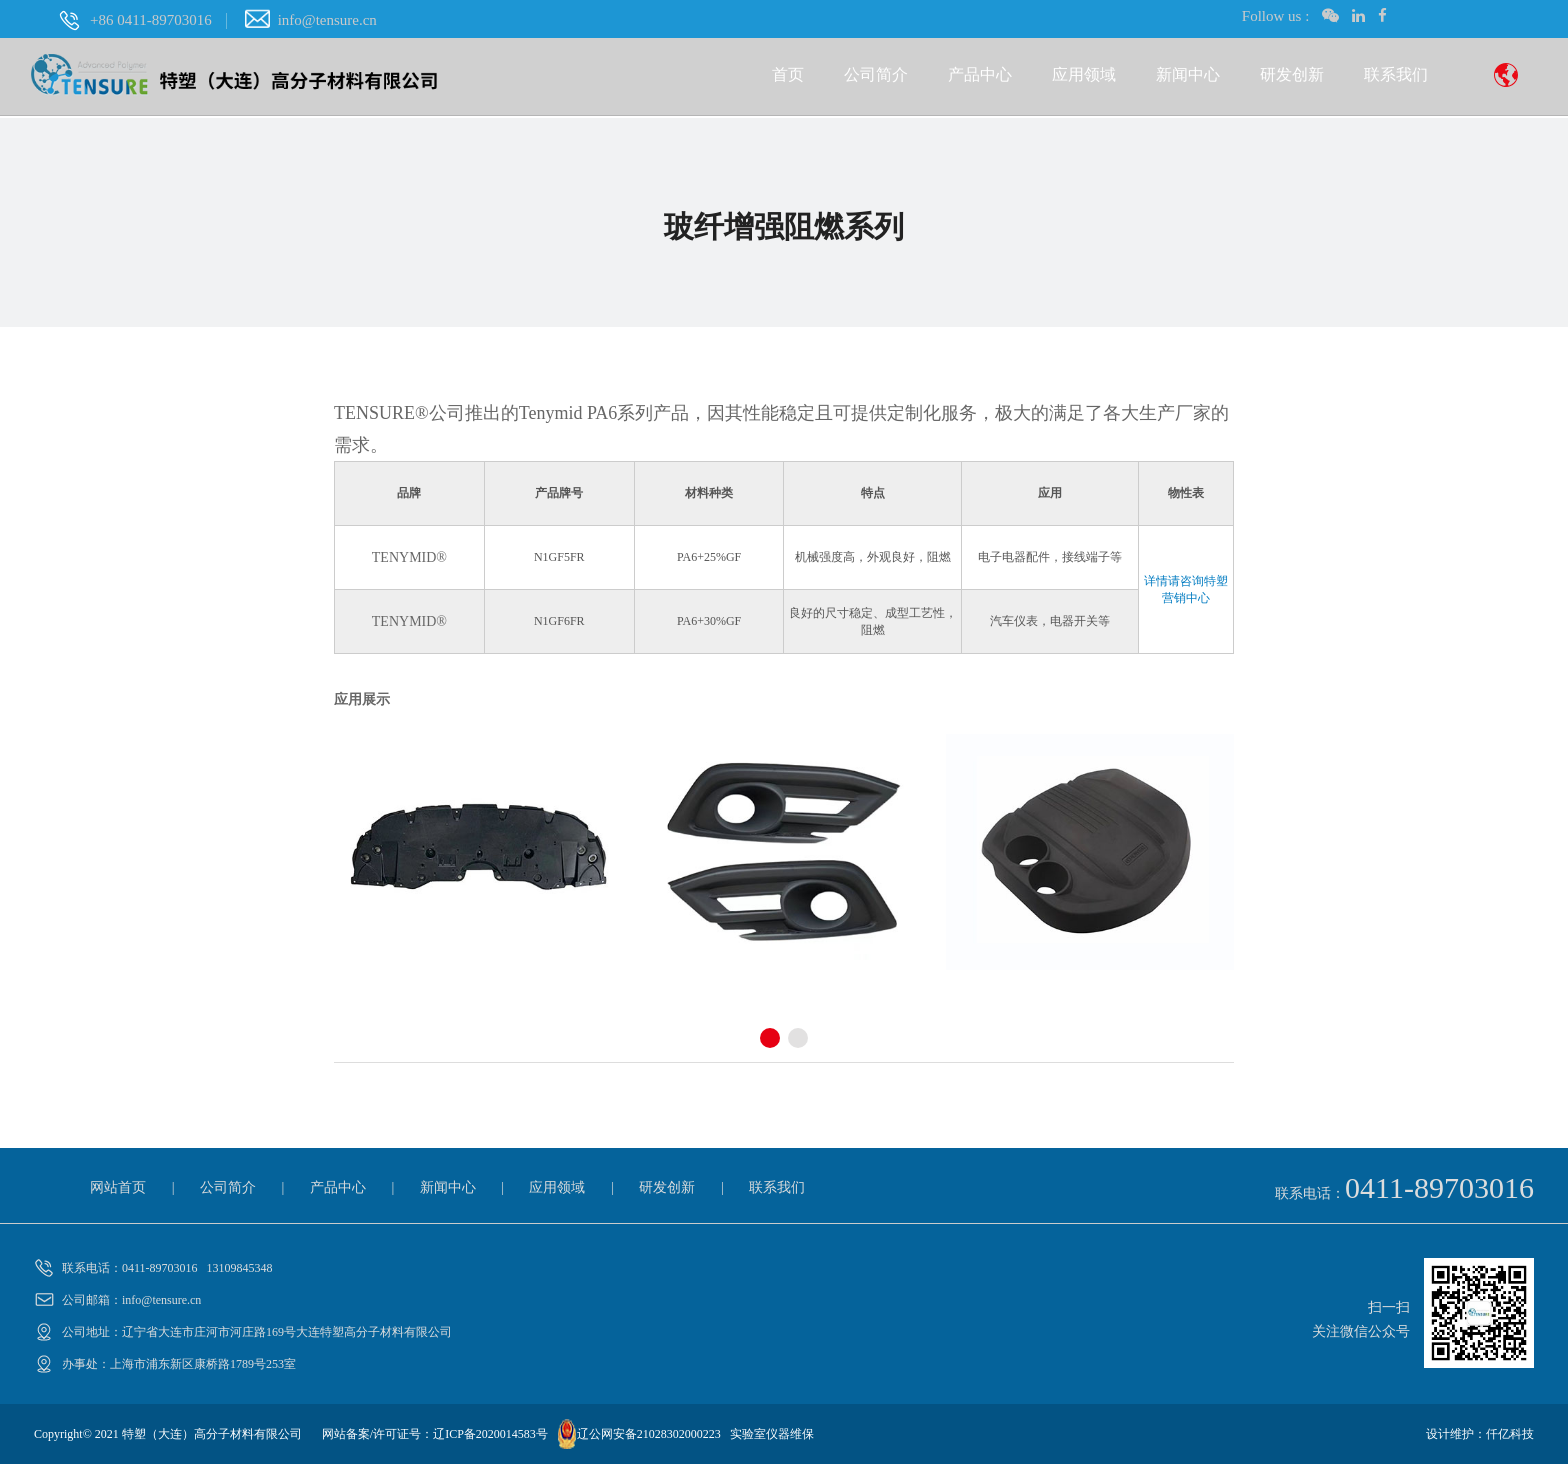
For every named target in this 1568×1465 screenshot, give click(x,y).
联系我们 (1396, 77)
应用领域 (1084, 77)
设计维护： (1456, 1435)
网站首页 (118, 1188)
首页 (788, 77)
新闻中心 (1188, 77)
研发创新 (1292, 77)
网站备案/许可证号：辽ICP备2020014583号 (435, 1435)
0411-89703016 (1439, 1188)
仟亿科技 (1510, 1435)
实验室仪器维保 (772, 1435)
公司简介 (876, 77)
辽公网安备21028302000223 (649, 1435)
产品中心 (980, 77)
